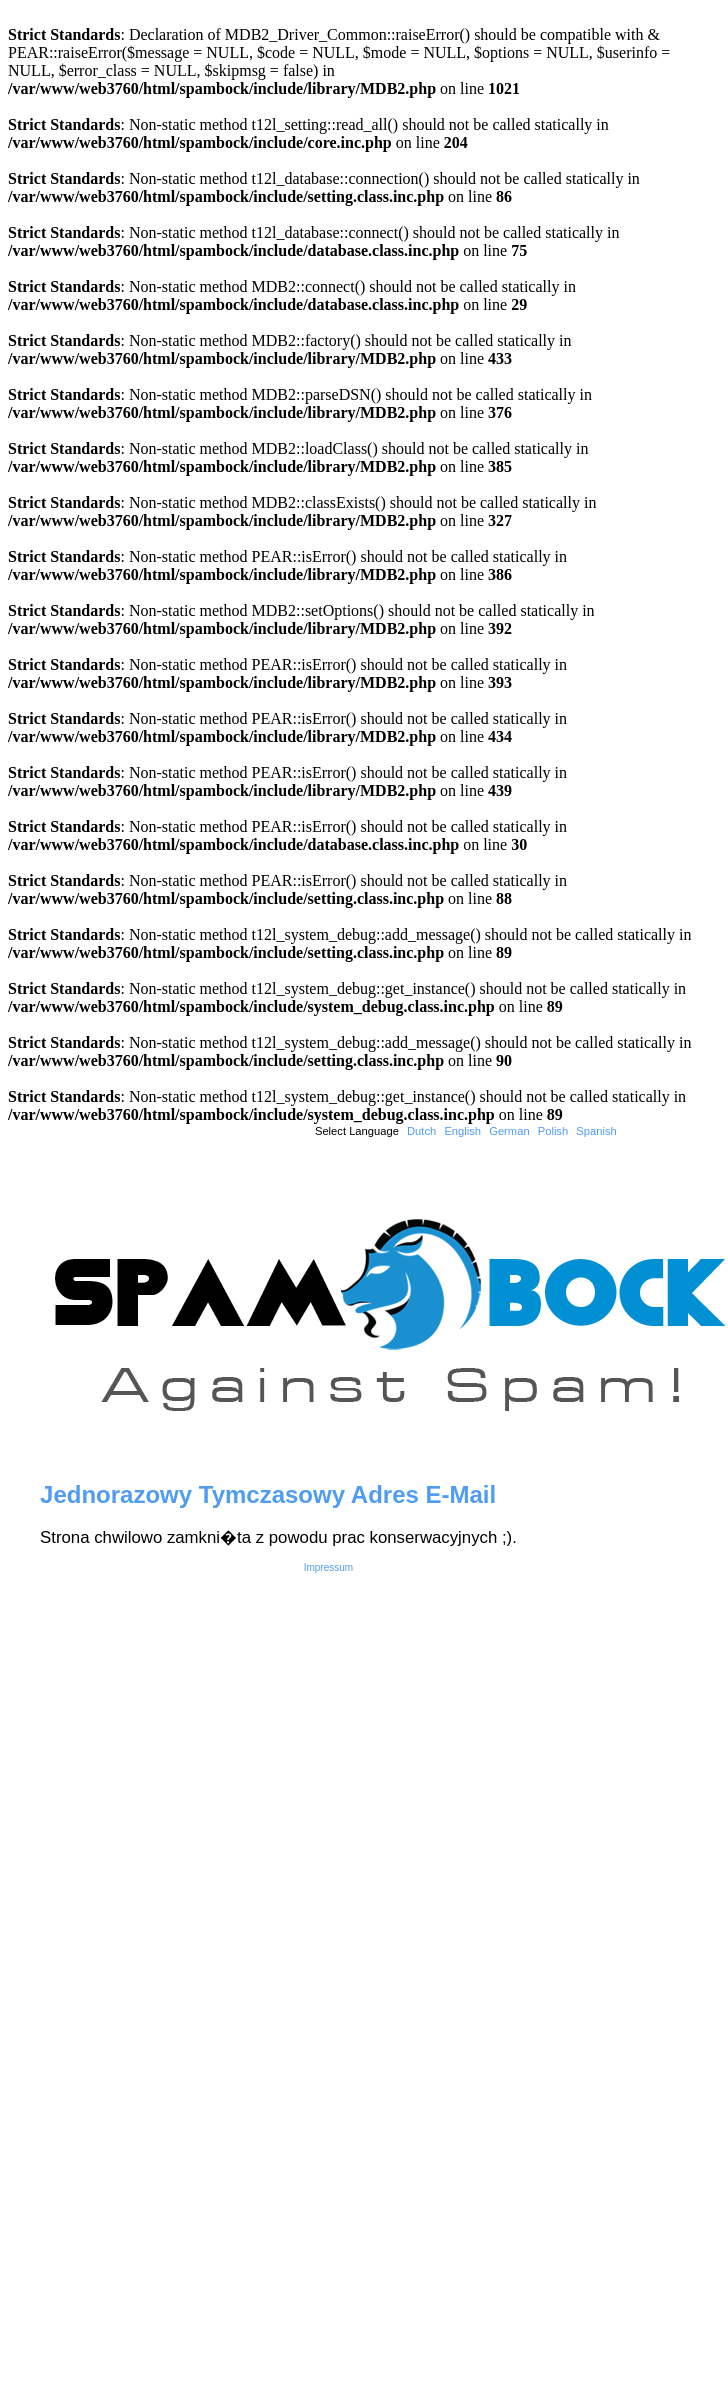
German (509, 1131)
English (462, 1131)
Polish (553, 1131)
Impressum (328, 1567)
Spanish (596, 1131)
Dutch (421, 1131)
